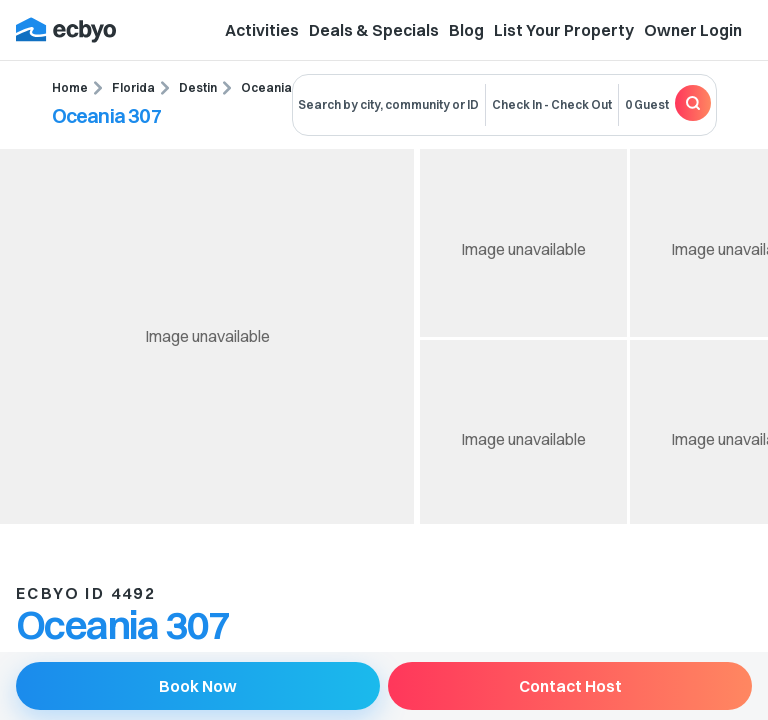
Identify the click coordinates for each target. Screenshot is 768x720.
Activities (262, 30)
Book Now (198, 686)
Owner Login (693, 30)
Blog (466, 30)
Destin (198, 87)
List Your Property (564, 30)
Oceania (266, 87)
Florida (133, 87)
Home (70, 87)
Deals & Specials (374, 30)
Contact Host (570, 686)
